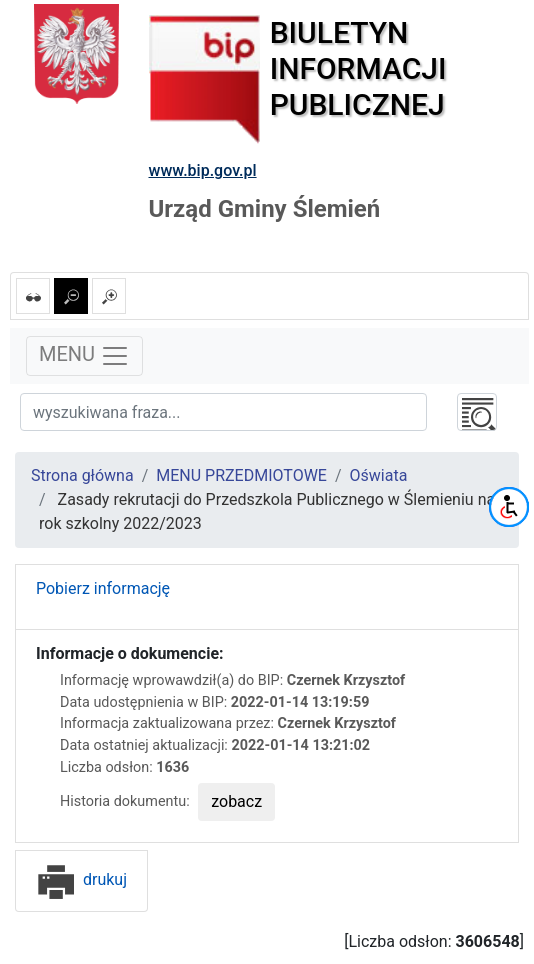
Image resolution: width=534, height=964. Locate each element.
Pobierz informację (103, 588)
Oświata (379, 475)
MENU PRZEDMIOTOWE (241, 475)
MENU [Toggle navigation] (84, 356)
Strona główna (82, 475)
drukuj (81, 879)
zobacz (236, 801)
